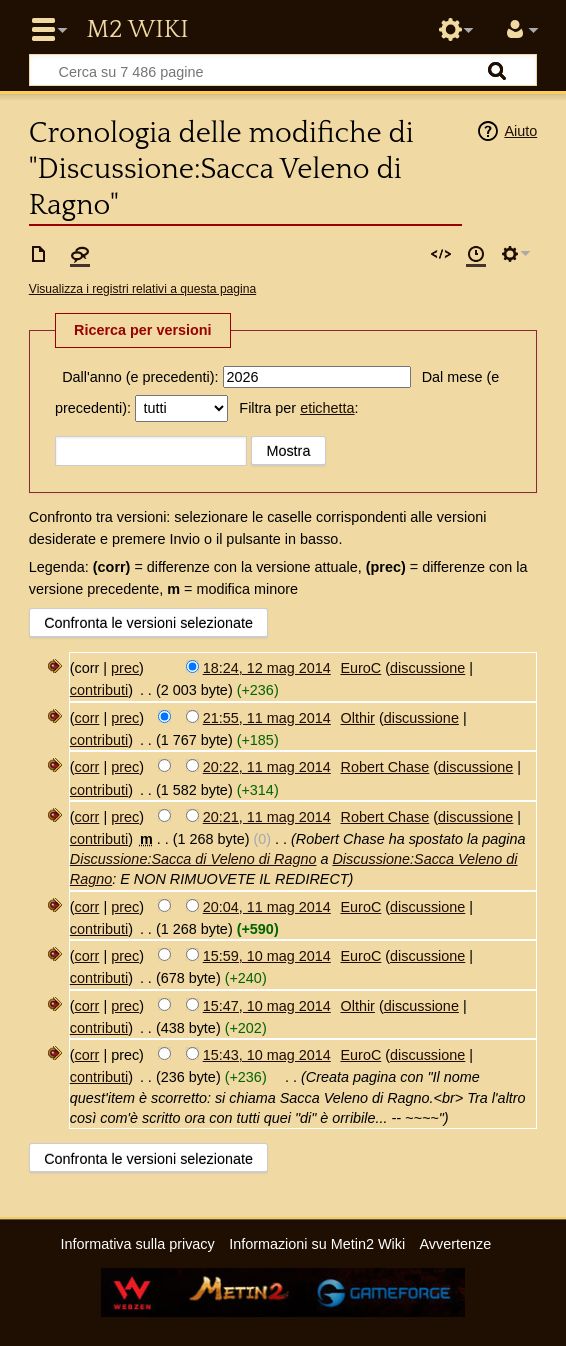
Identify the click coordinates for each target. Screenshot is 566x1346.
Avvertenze (455, 1244)
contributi (99, 690)
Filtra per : (298, 408)
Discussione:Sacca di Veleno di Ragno (193, 859)
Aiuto (520, 131)
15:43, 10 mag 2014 (267, 1055)
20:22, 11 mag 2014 (267, 767)
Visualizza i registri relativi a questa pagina (142, 289)
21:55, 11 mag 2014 (267, 718)
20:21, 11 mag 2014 (267, 817)
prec (125, 668)
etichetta (327, 408)
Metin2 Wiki (137, 30)
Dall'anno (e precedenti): (140, 377)
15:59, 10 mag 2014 (267, 956)
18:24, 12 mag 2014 (267, 668)
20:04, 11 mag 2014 (267, 907)
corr (87, 718)
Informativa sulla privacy (137, 1244)
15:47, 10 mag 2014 (267, 1006)
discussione (427, 668)
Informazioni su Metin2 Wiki (317, 1244)
